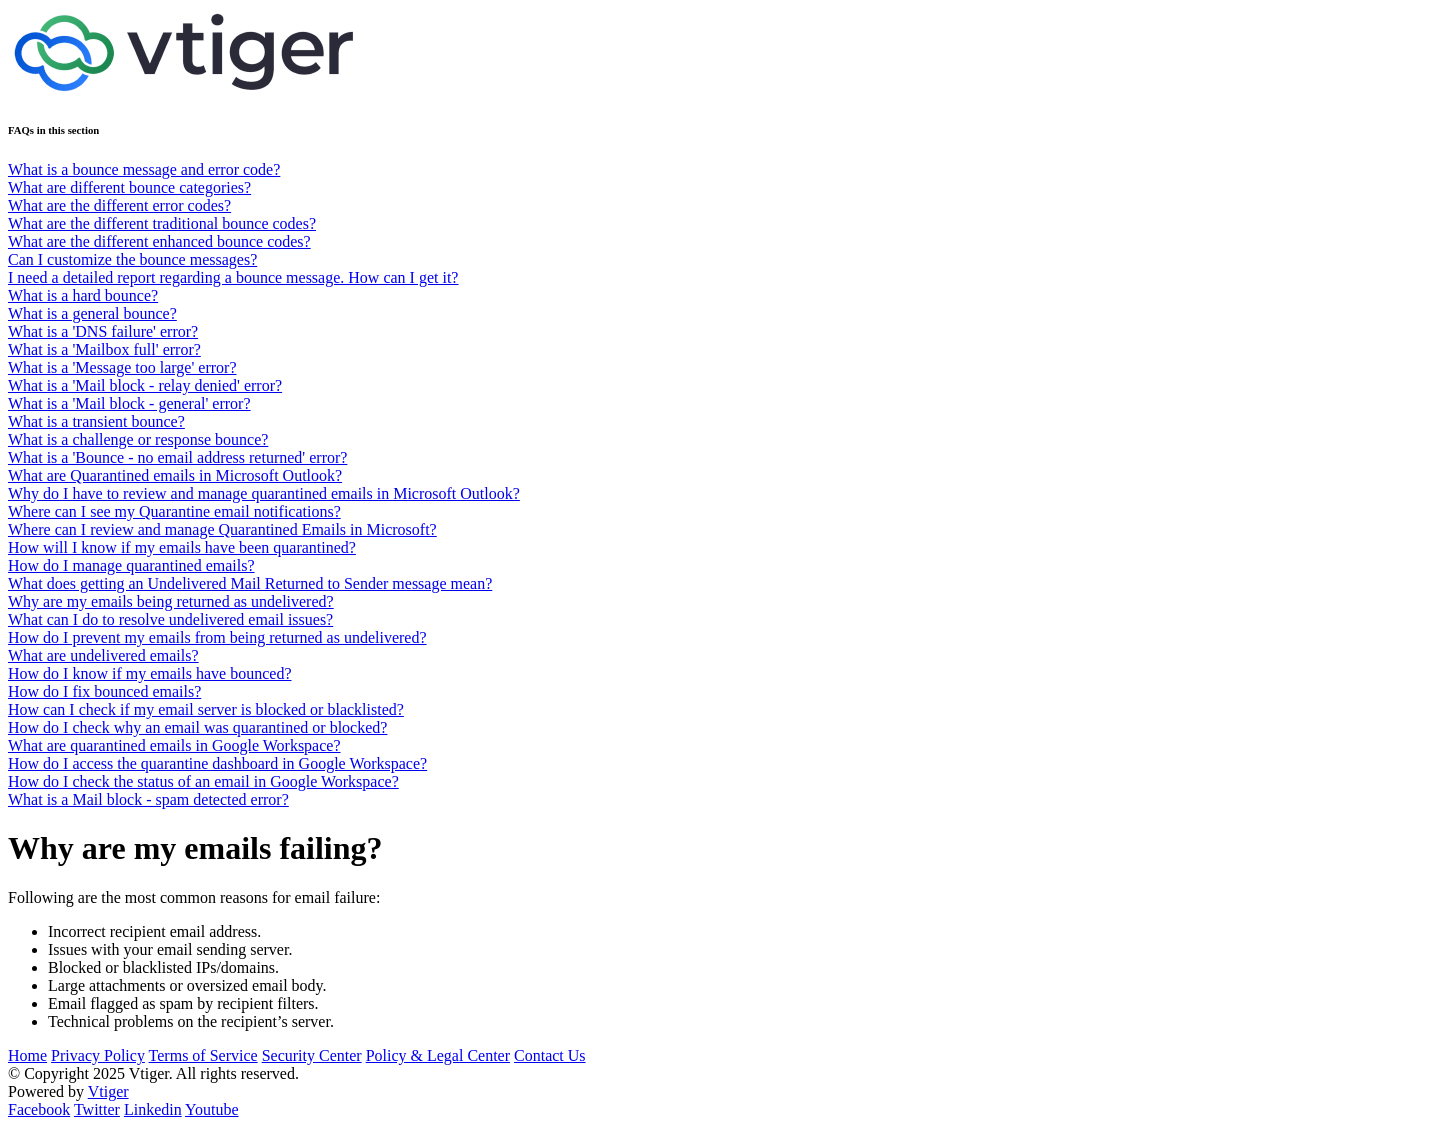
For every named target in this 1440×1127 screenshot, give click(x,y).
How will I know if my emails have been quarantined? (182, 547)
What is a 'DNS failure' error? (103, 331)
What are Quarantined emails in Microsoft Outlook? (175, 475)
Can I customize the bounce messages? (132, 259)
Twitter (97, 1109)
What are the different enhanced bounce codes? (159, 241)
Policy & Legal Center (438, 1055)
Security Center (312, 1055)
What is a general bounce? (92, 313)
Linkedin (153, 1109)
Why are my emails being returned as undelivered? (171, 601)
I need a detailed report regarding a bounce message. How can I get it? (233, 277)
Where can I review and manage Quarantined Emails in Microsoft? (222, 529)
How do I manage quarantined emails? (131, 565)
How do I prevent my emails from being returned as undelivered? (217, 637)
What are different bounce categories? (129, 187)
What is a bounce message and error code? (144, 169)
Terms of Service (203, 1055)
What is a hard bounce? (83, 295)
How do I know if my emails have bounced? (149, 673)
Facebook (39, 1109)
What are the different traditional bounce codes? (162, 223)
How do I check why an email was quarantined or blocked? (197, 727)
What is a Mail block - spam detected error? (148, 799)
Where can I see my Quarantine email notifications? (174, 511)
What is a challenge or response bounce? (138, 439)
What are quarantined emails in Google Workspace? (174, 745)
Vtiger (108, 1091)
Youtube (212, 1109)
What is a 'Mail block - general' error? (129, 403)
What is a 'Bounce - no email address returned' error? (177, 457)
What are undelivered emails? (103, 655)
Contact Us (550, 1055)
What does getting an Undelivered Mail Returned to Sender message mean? (250, 583)
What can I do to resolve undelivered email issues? (170, 619)
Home (27, 1055)
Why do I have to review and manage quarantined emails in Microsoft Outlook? (264, 493)
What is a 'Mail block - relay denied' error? (145, 385)
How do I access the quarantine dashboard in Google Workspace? (217, 763)
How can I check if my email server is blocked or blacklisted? (206, 709)
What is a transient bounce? (96, 421)
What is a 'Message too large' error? (122, 367)
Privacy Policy (98, 1055)
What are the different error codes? (119, 205)
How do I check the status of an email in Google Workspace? (203, 781)
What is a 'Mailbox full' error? (104, 349)
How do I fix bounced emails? (104, 691)
